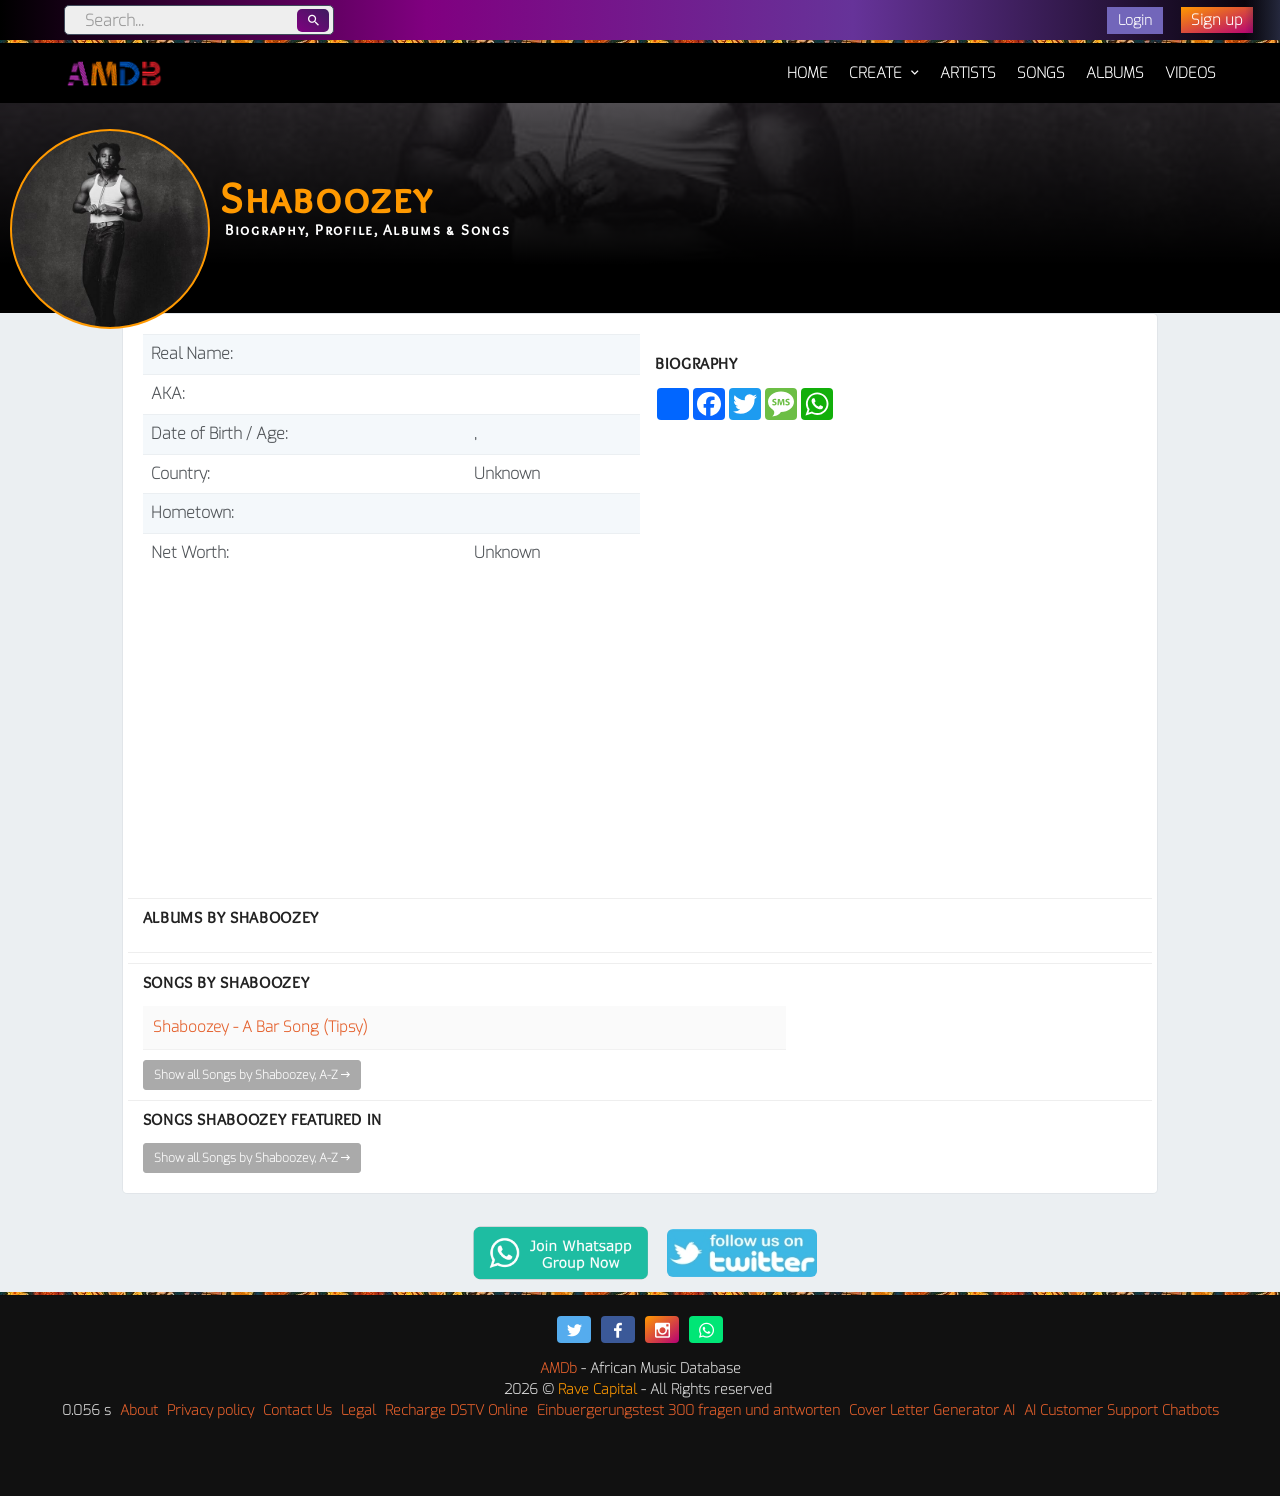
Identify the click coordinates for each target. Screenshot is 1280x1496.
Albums (1115, 73)
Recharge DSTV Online (456, 1410)
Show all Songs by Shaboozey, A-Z (252, 1075)
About (139, 1410)
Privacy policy (210, 1410)
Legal (358, 1410)
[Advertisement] (391, 723)
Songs (1041, 73)
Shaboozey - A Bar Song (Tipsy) (260, 1027)
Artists (968, 73)
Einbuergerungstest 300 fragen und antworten (688, 1410)
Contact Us (297, 1410)
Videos (1190, 73)
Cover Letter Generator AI (932, 1410)
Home (807, 63)
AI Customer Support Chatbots (1121, 1410)
